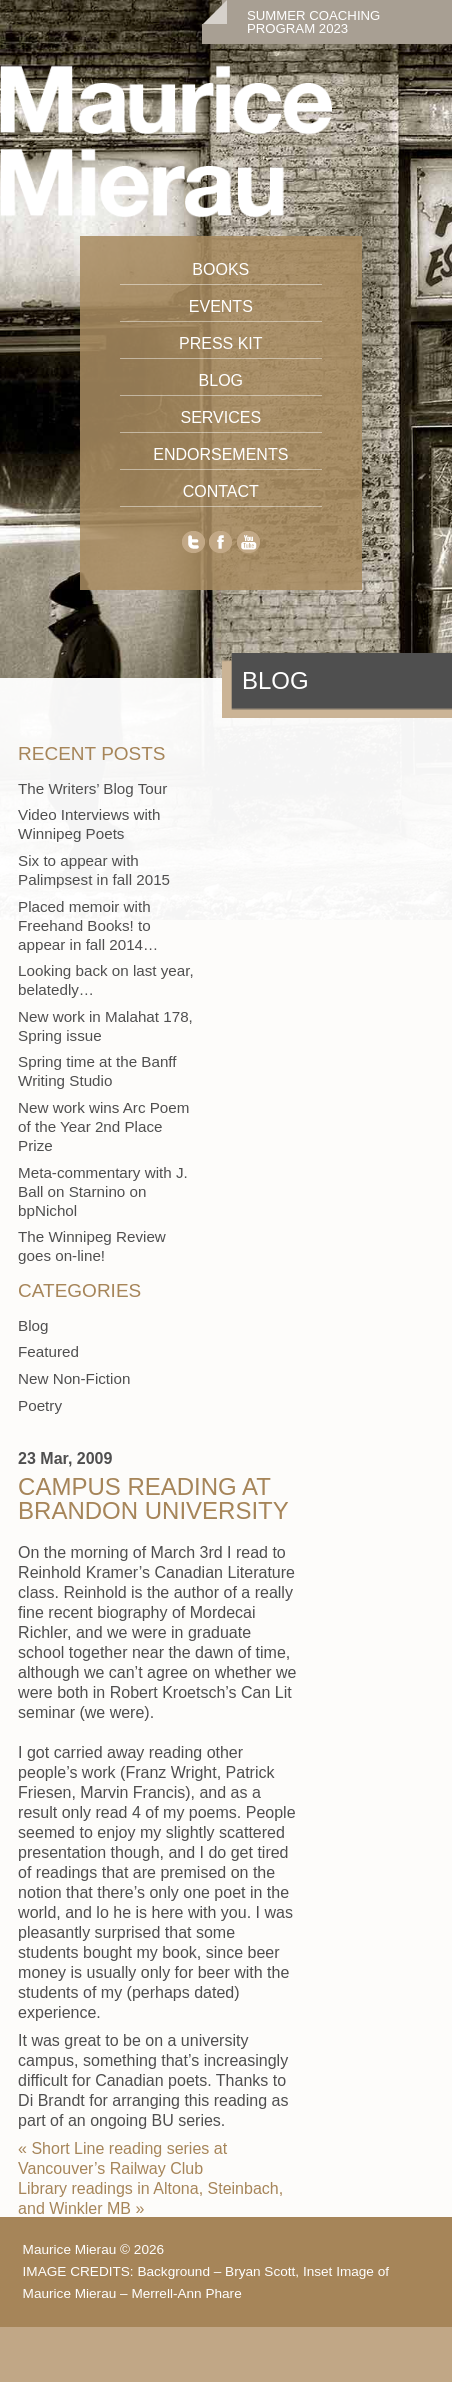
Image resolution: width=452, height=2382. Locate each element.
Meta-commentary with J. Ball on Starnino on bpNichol (103, 1191)
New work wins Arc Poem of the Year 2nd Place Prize (103, 1126)
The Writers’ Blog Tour (92, 788)
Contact (221, 491)
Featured (48, 1351)
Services (220, 417)
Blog (221, 380)
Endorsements (220, 454)
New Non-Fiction (74, 1378)
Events (221, 306)
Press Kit (221, 343)
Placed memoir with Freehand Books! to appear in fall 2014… (88, 925)
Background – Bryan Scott (216, 2271)
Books (220, 269)
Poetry (40, 1405)
